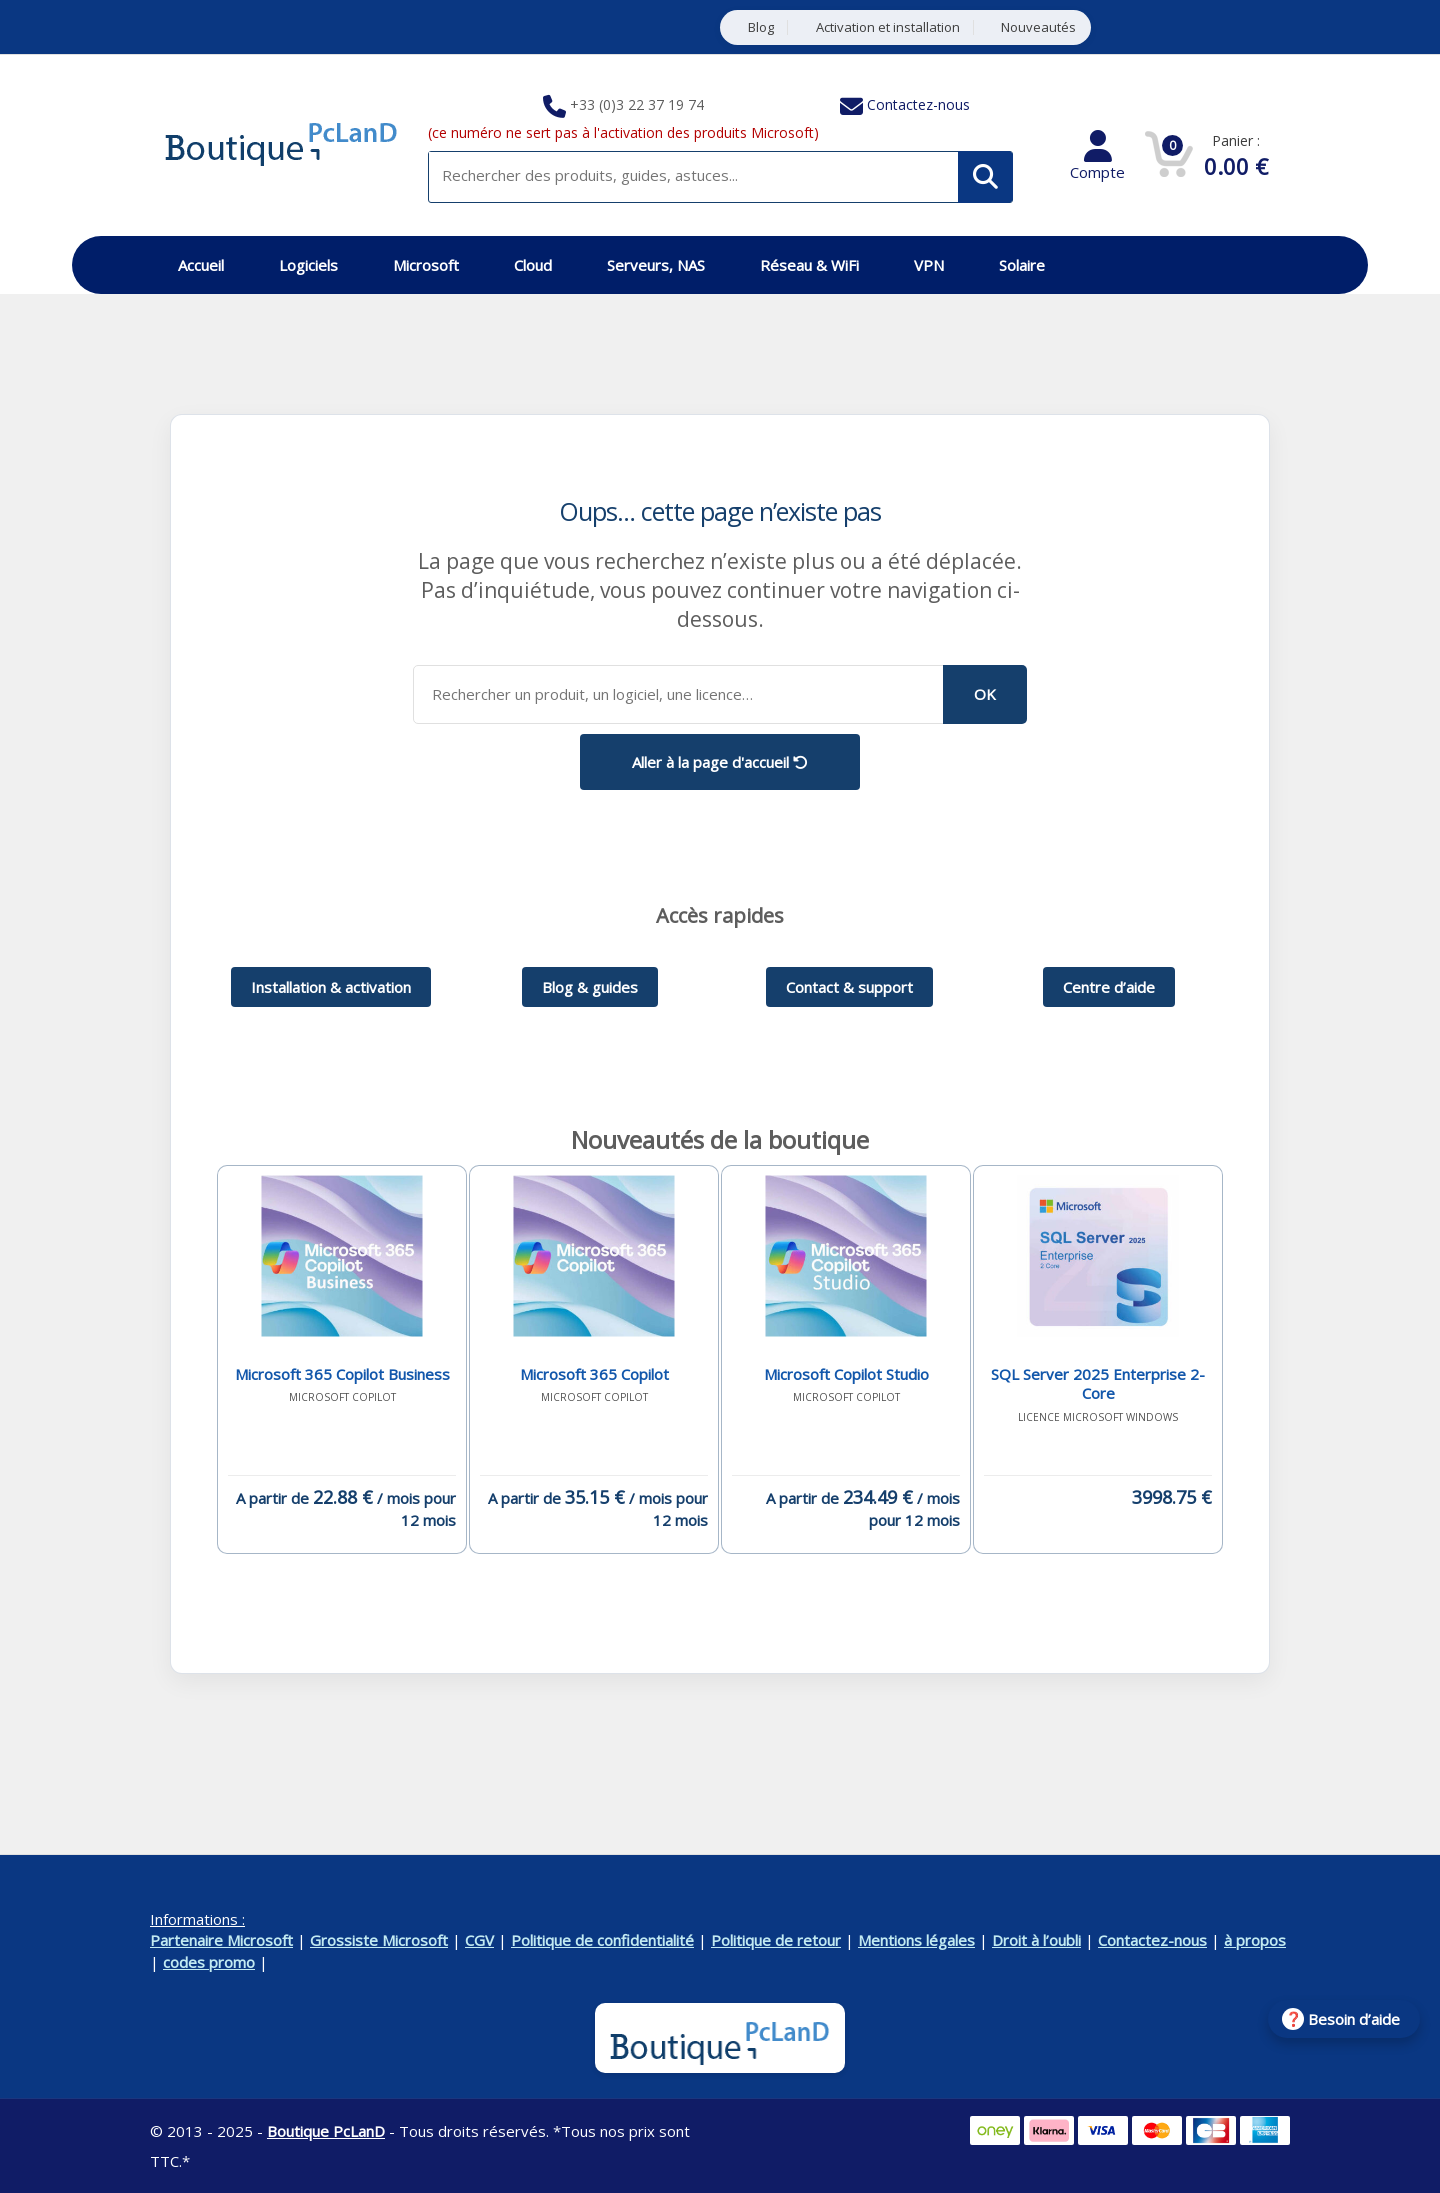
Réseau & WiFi (809, 265)
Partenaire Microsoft (221, 1940)
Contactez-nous (918, 104)
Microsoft (426, 265)
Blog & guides (590, 987)
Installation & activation (331, 987)
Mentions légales (916, 1940)
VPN (929, 265)
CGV (479, 1940)
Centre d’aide (1109, 987)
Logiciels (308, 265)
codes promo (209, 1962)
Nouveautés (1038, 27)
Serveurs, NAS (656, 265)
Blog (761, 27)
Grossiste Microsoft (379, 1940)
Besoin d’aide (1354, 2019)
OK (985, 694)
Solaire (1022, 265)
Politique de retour (776, 1940)
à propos (1255, 1940)
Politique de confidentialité (602, 1940)
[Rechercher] (985, 177)
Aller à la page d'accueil (720, 762)
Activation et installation (888, 27)
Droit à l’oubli (1036, 1940)
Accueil (201, 265)
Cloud (533, 265)
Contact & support (849, 987)
